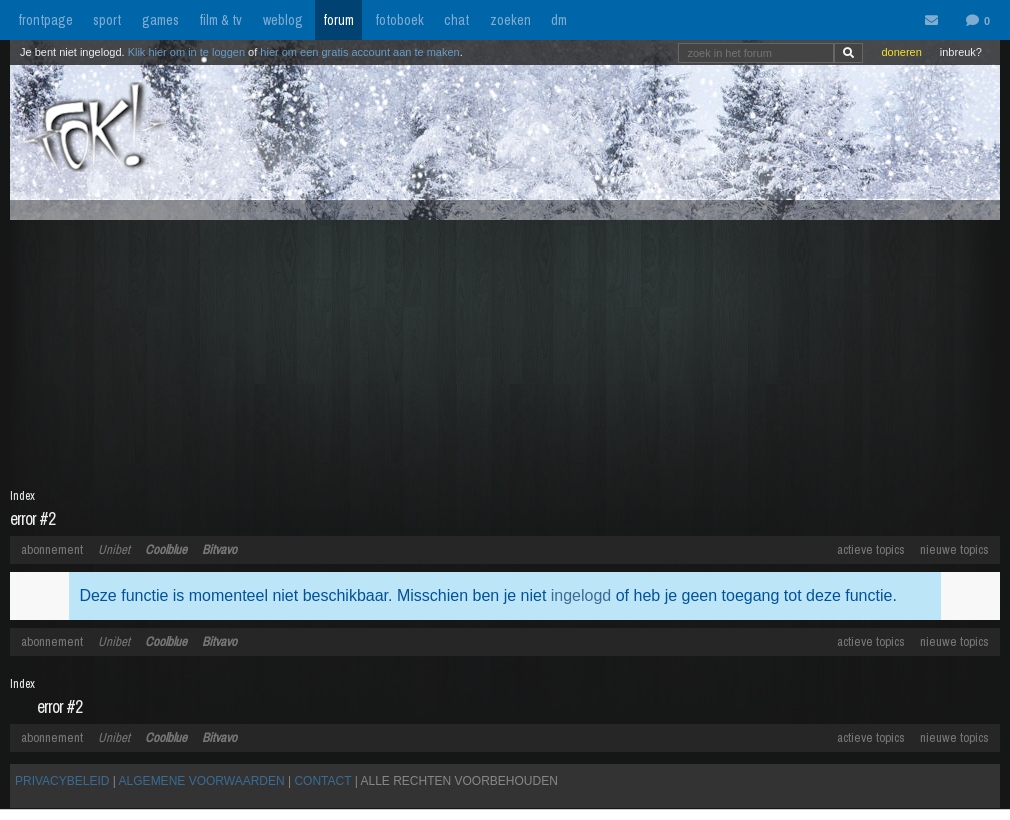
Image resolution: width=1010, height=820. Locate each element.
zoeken (510, 20)
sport (107, 20)
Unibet (114, 549)
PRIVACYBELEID (62, 781)
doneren (901, 52)
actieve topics (871, 549)
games (160, 20)
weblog (283, 20)
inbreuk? (961, 52)
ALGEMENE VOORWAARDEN (202, 781)
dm (559, 20)
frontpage (45, 20)
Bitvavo (219, 549)
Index (22, 496)
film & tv (220, 20)
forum (338, 20)
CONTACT (322, 781)
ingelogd (581, 595)
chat (456, 20)
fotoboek (399, 20)
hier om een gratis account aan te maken (359, 52)
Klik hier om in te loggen (186, 52)
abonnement (52, 549)
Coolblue (166, 549)
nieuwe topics (954, 549)
